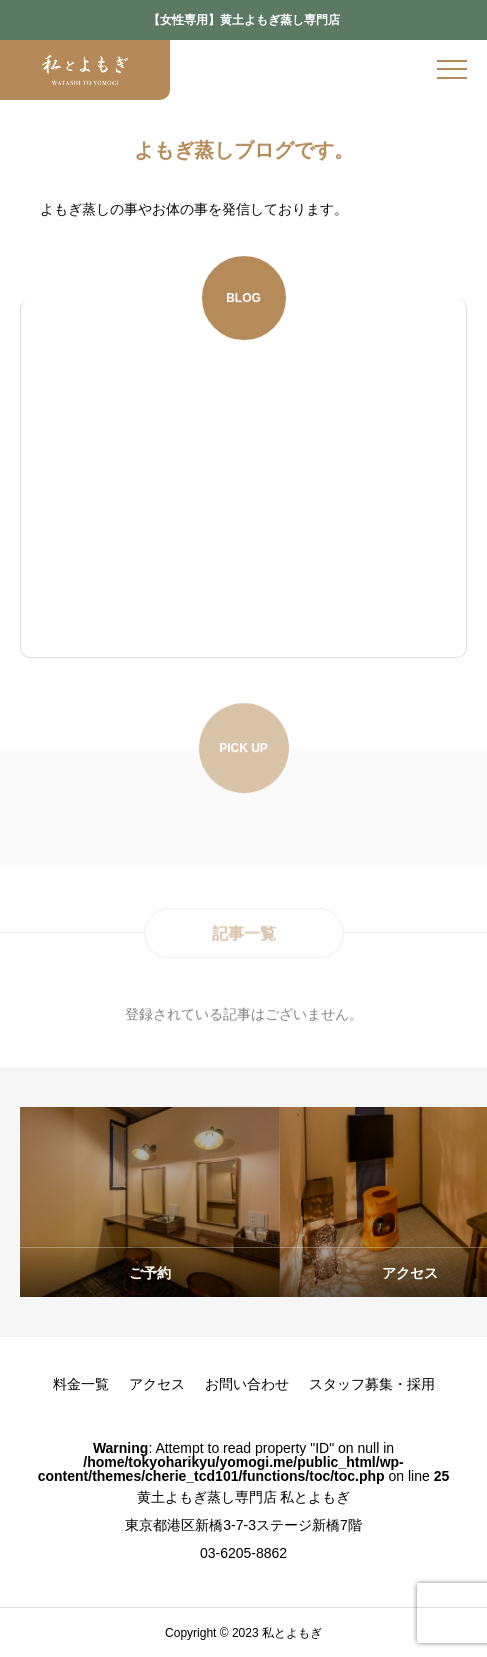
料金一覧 (81, 1384)
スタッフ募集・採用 (372, 1384)
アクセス (157, 1384)
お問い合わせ (247, 1384)
